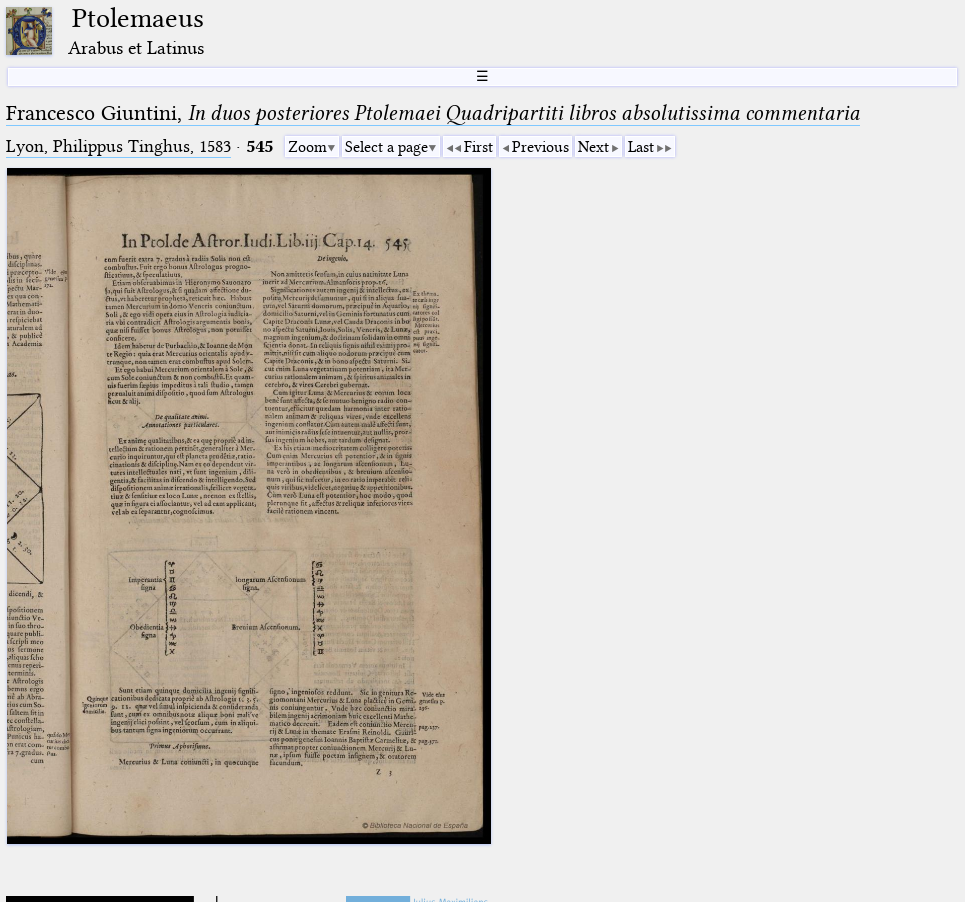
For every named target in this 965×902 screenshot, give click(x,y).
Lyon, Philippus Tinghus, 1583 (118, 146)
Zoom (307, 147)
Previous (540, 147)
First (478, 147)
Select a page (386, 147)
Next (593, 147)
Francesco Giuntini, (433, 113)
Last (641, 147)
